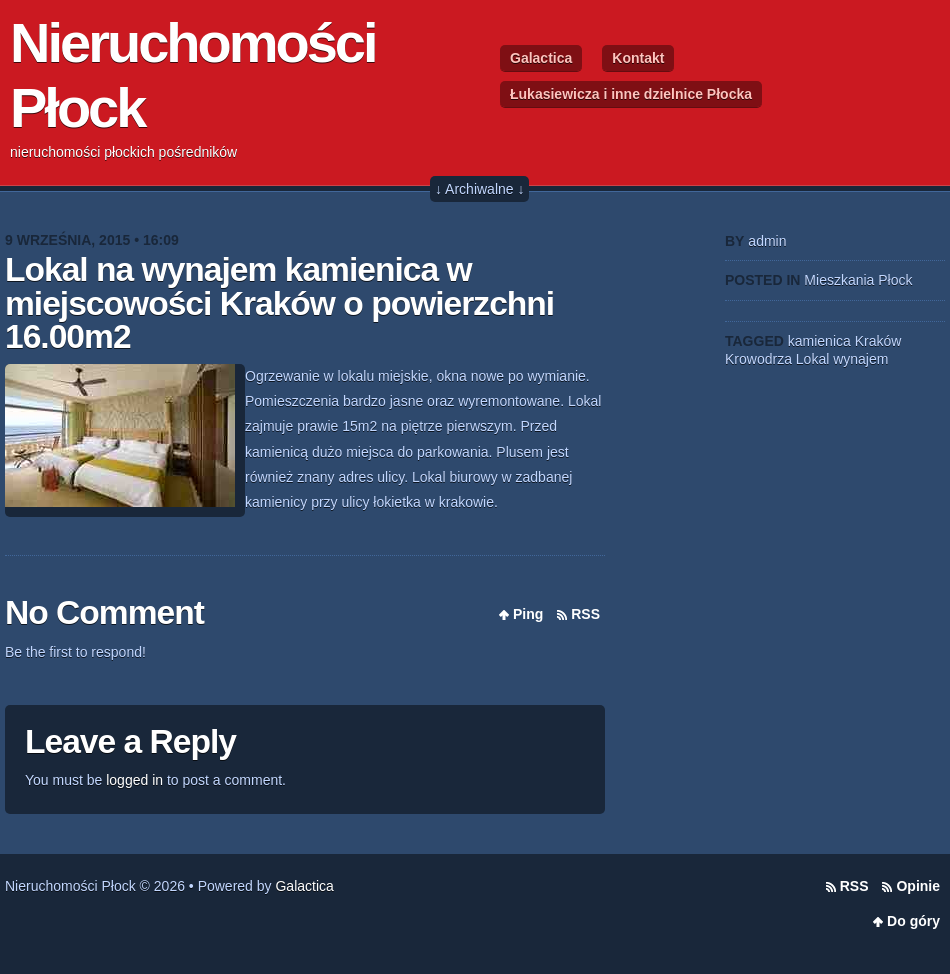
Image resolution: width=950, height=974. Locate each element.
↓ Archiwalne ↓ (479, 189)
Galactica (541, 58)
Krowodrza (758, 359)
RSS (585, 614)
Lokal (812, 359)
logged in (134, 780)
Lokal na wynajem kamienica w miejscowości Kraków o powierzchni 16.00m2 (279, 303)
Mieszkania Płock (858, 280)
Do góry (913, 921)
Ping (528, 614)
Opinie (918, 886)
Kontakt (638, 58)
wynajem (860, 359)
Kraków (878, 341)
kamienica (819, 341)
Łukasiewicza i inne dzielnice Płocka (631, 94)
